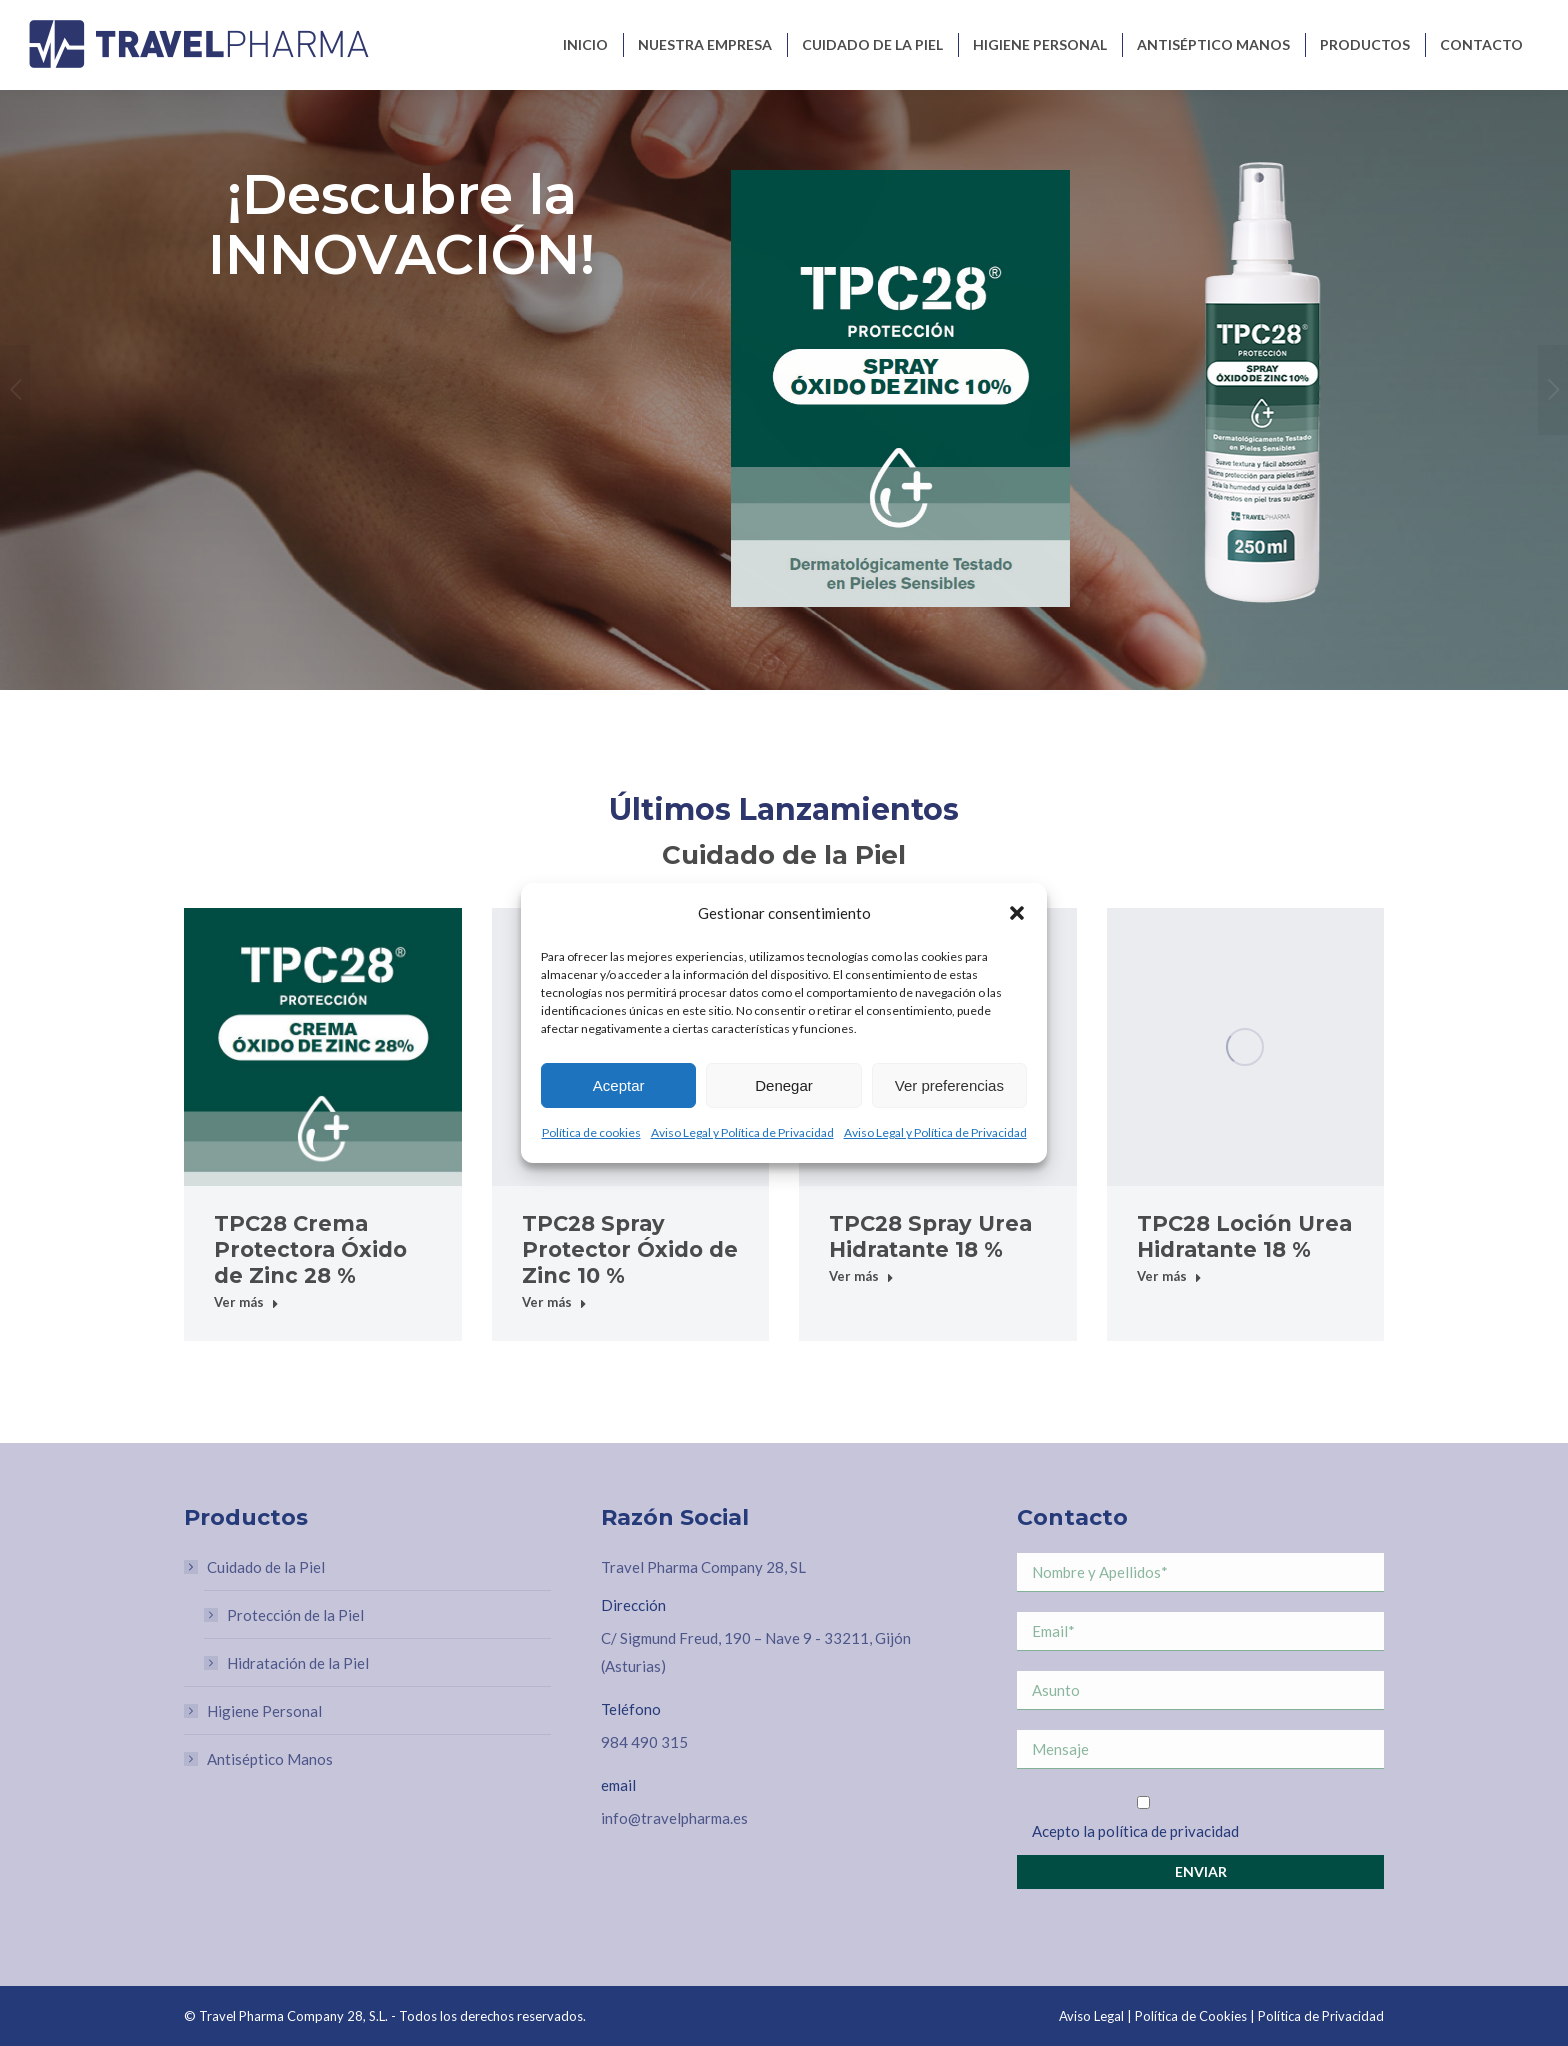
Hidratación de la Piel (298, 1663)
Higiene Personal (264, 1711)
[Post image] (323, 1047)
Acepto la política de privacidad (1135, 1831)
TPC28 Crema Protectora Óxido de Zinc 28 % (310, 1249)
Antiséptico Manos (270, 1759)
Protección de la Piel (295, 1615)
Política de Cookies (1191, 2016)
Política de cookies (591, 1132)
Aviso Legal (1091, 2016)
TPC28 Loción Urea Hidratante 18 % (1244, 1236)
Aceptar (619, 1085)
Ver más (246, 1302)
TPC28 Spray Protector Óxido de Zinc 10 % (630, 1249)
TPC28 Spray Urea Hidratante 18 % (930, 1236)
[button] (1017, 913)
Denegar (784, 1085)
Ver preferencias (949, 1085)
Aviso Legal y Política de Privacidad (742, 1132)
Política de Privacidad (1321, 2016)
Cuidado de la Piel (256, 1567)
